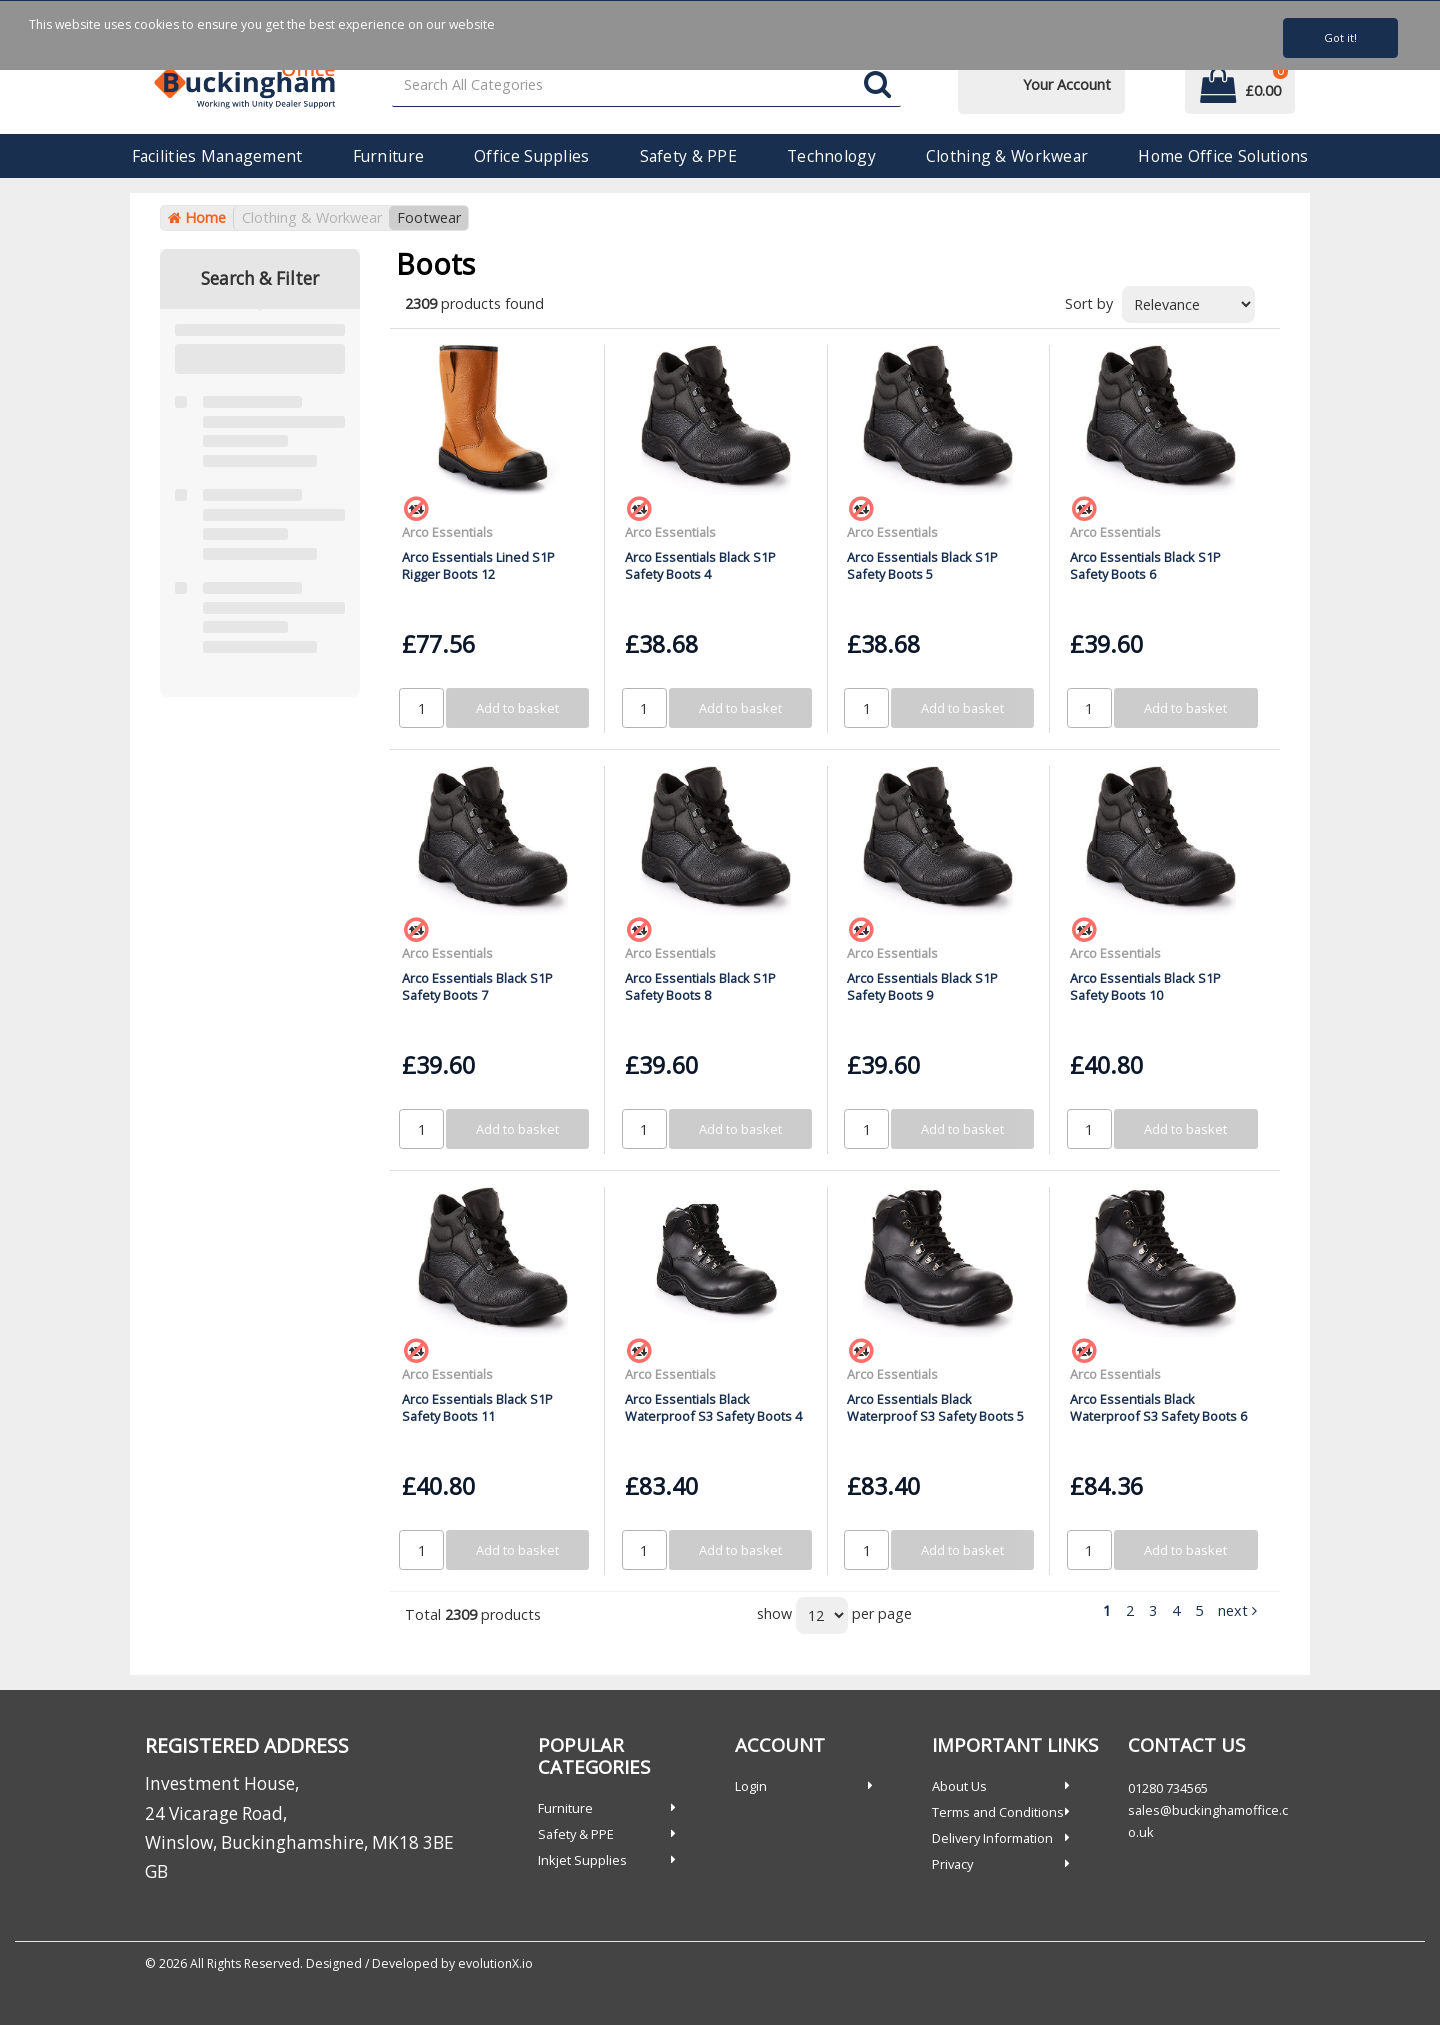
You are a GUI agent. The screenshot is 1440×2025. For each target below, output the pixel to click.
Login (751, 1786)
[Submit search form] (877, 85)
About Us (959, 1786)
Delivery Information (992, 1838)
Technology (831, 156)
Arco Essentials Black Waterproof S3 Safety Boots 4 (713, 1407)
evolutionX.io (495, 1963)
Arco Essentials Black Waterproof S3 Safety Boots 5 (935, 1407)
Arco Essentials (447, 532)
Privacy (952, 1864)
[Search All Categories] (647, 85)
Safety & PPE (688, 156)
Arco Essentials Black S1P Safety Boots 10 (1145, 986)
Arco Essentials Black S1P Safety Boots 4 (700, 565)
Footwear (429, 217)
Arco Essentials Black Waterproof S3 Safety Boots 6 (1158, 1407)
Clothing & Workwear (1007, 156)
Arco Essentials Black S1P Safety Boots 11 (477, 1407)
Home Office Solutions (1223, 156)
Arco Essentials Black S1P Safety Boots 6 (1145, 565)
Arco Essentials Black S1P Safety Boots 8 (700, 986)
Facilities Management (217, 156)
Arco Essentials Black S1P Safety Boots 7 (477, 986)
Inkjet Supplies (582, 1860)
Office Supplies (531, 156)
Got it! (1340, 37)
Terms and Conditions (998, 1812)
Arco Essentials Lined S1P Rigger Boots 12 (478, 565)
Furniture (389, 156)
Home (197, 217)
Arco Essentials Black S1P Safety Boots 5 (922, 565)
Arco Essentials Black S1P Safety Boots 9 (922, 986)
